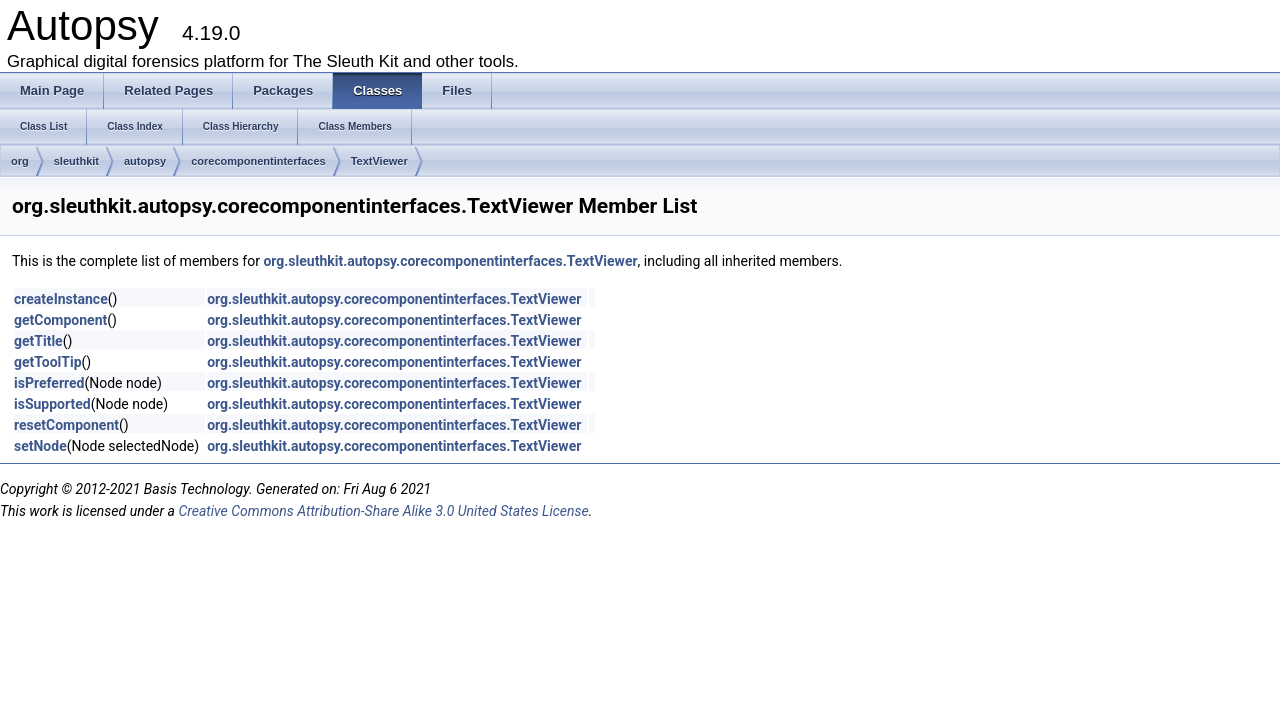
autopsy (145, 161)
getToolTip (48, 362)
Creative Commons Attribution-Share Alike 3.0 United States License (383, 511)
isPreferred (49, 383)
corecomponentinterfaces (258, 161)
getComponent (60, 320)
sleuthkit (76, 161)
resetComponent (66, 425)
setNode (40, 446)
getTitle (38, 341)
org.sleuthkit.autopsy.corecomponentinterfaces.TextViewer (450, 261)
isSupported (52, 404)
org (20, 161)
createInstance (61, 299)
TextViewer (379, 161)
